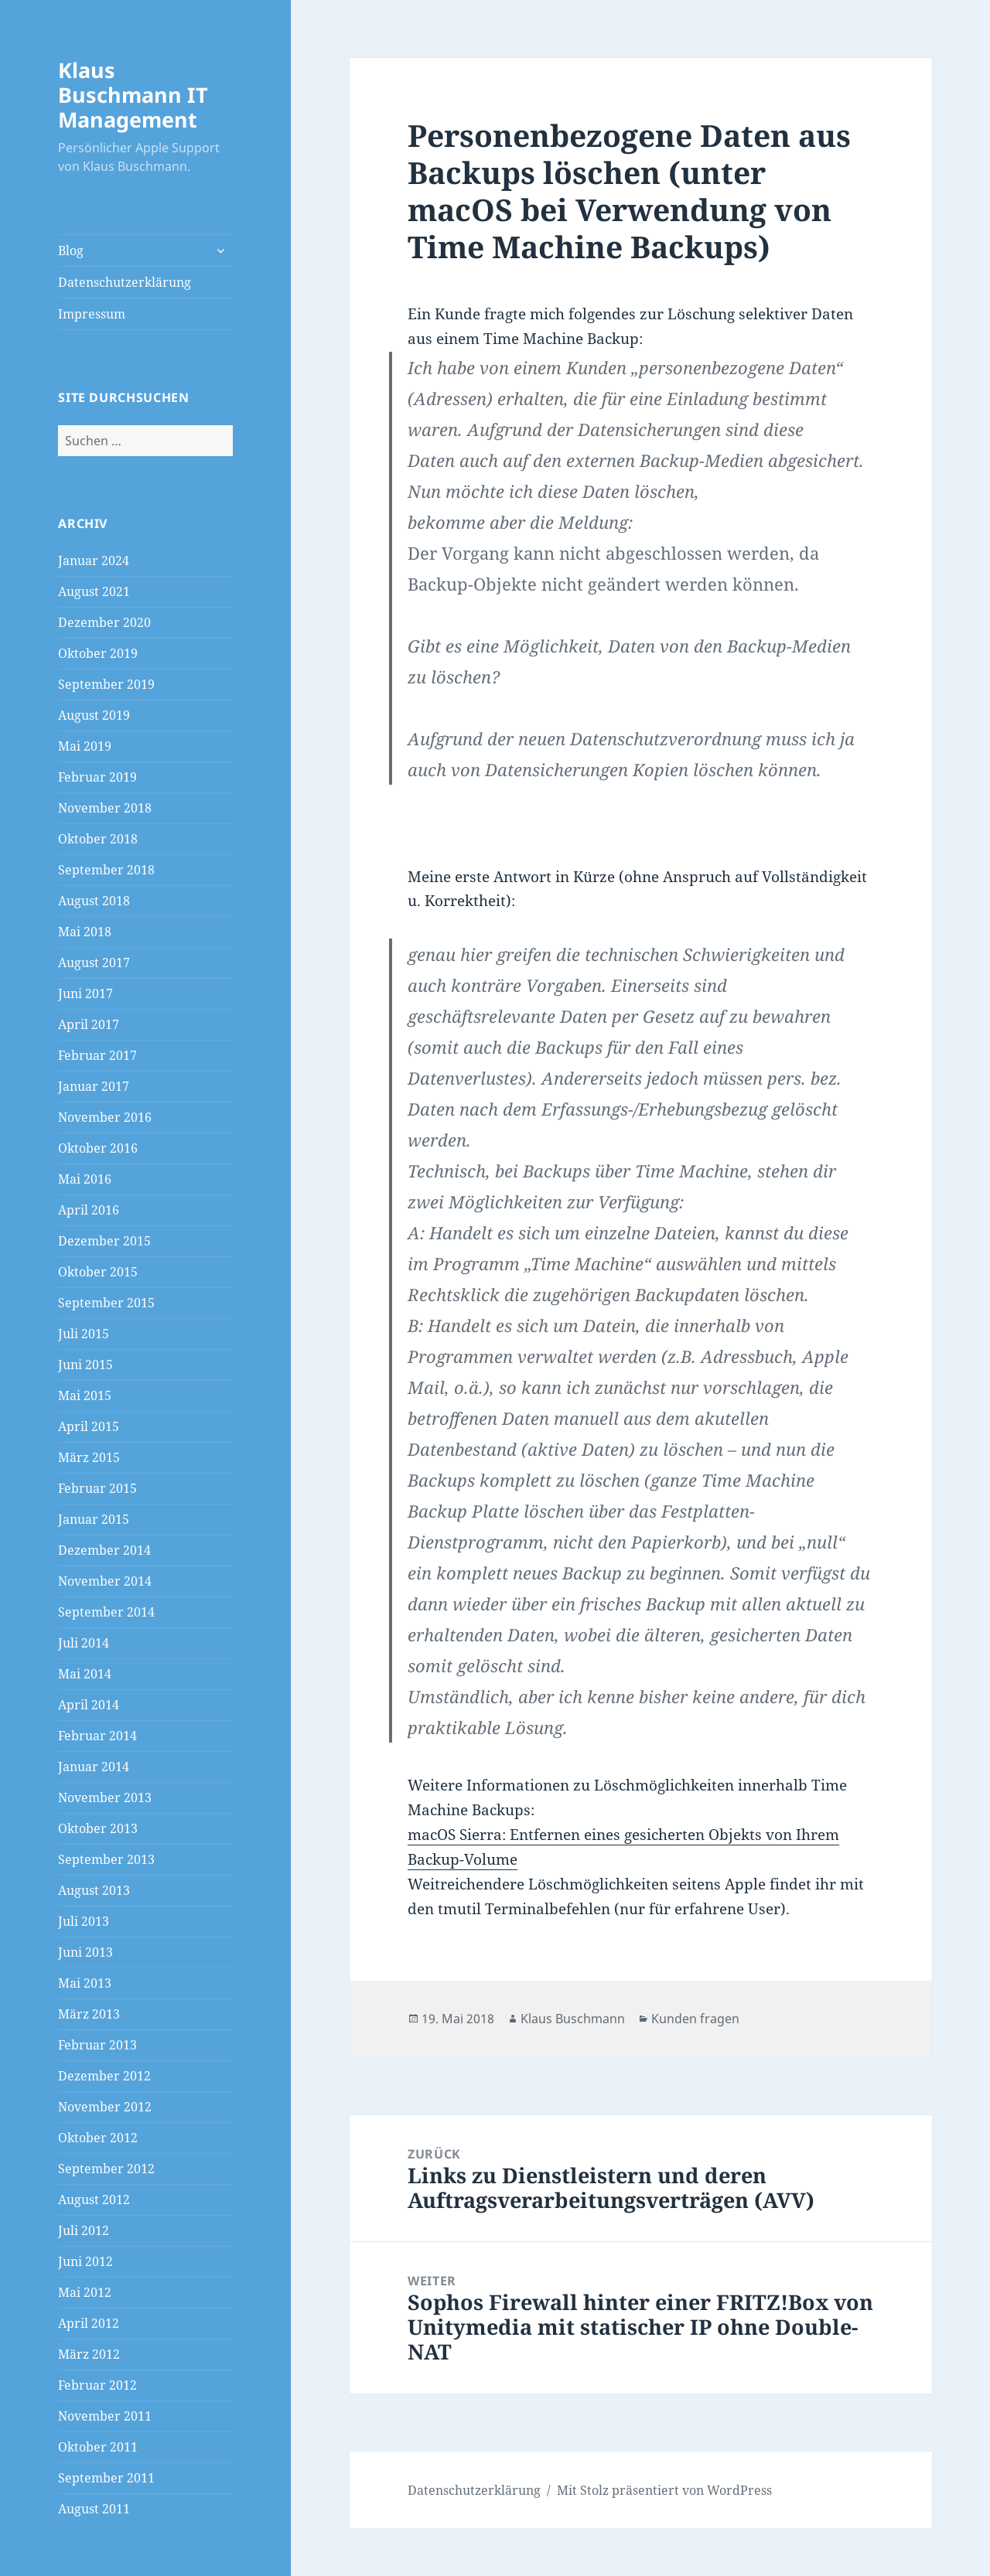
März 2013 (89, 2013)
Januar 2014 (93, 1766)
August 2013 (94, 1890)
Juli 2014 (83, 1642)
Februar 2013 (97, 2044)
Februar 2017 (97, 1055)
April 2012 (88, 2323)
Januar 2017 (93, 1086)
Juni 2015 (85, 1364)
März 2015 (89, 1457)
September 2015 (106, 1302)
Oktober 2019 (98, 653)
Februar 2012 (97, 2385)
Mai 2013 (84, 1983)
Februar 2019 (97, 776)
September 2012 (106, 2168)
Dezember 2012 (104, 2075)
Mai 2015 (84, 1395)
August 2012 (94, 2199)
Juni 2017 (85, 993)
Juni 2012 (85, 2261)
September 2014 (106, 1611)
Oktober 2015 (98, 1271)
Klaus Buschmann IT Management (133, 95)
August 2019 (94, 715)
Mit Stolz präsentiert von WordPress (664, 2490)
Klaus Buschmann (573, 2018)
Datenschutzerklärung (124, 282)
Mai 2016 (84, 1178)
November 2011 (105, 2415)
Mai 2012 (84, 2292)
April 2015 (88, 1426)
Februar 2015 (97, 1488)
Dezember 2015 (104, 1240)
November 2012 (105, 2106)
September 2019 (106, 684)
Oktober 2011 (98, 2446)
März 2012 (89, 2354)
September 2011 (106, 2477)
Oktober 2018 (98, 838)
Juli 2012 (83, 2230)
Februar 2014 (97, 1735)
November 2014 (105, 1581)
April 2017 (88, 1024)
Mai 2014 (84, 1673)
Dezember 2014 (104, 1550)
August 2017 (94, 962)
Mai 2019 (84, 746)
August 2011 (94, 2508)
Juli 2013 (83, 1921)
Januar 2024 (93, 560)
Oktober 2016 (98, 1148)
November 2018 (105, 807)
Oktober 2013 (98, 1828)
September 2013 (106, 1859)
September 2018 (106, 869)
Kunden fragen (695, 2018)
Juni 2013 (85, 1952)
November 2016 (105, 1117)
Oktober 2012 (98, 2137)
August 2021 (94, 591)
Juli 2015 (83, 1333)
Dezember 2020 (104, 622)
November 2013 (105, 1797)
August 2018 (94, 900)
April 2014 (88, 1704)
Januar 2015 (93, 1519)
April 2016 (88, 1209)
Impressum (91, 313)
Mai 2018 (84, 931)
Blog (71, 250)
